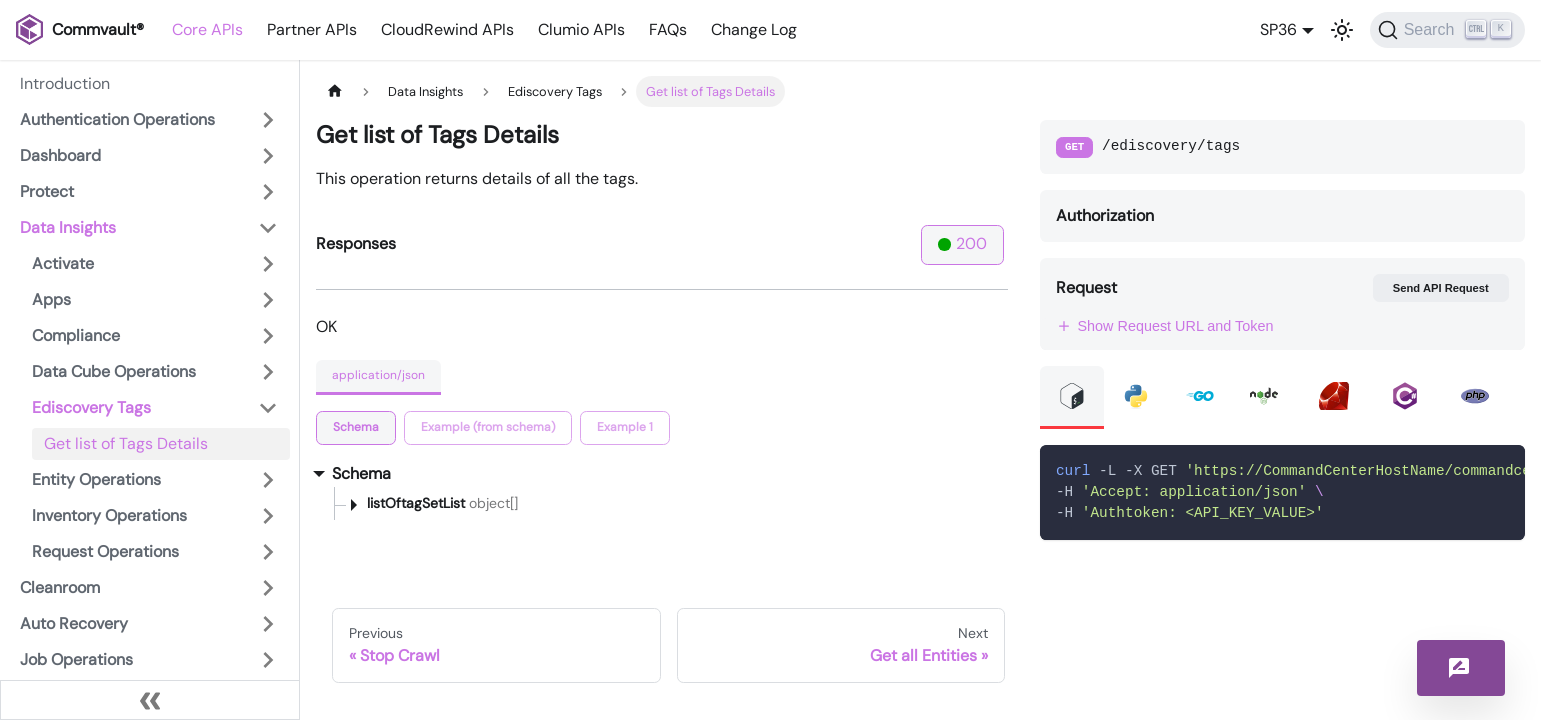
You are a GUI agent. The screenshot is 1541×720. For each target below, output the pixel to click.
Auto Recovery (74, 623)
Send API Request (1441, 288)
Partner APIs (312, 29)
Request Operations (105, 551)
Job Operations (76, 659)
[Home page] (335, 91)
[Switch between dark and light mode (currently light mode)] (1342, 30)
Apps (51, 299)
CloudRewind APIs (447, 29)
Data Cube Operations (114, 371)
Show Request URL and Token (1165, 326)
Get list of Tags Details (126, 443)
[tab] (356, 428)
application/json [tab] (378, 375)
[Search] (1447, 30)
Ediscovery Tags (91, 407)
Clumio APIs (581, 29)
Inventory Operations (109, 515)
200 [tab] (962, 243)
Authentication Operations (117, 119)
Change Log (754, 29)
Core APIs (207, 29)
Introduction (65, 83)
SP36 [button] (1278, 29)
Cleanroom (60, 587)
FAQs (668, 29)
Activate (63, 263)
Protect (47, 191)
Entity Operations (96, 479)
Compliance (76, 335)
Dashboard (60, 155)
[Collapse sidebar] (150, 700)
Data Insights (68, 227)
